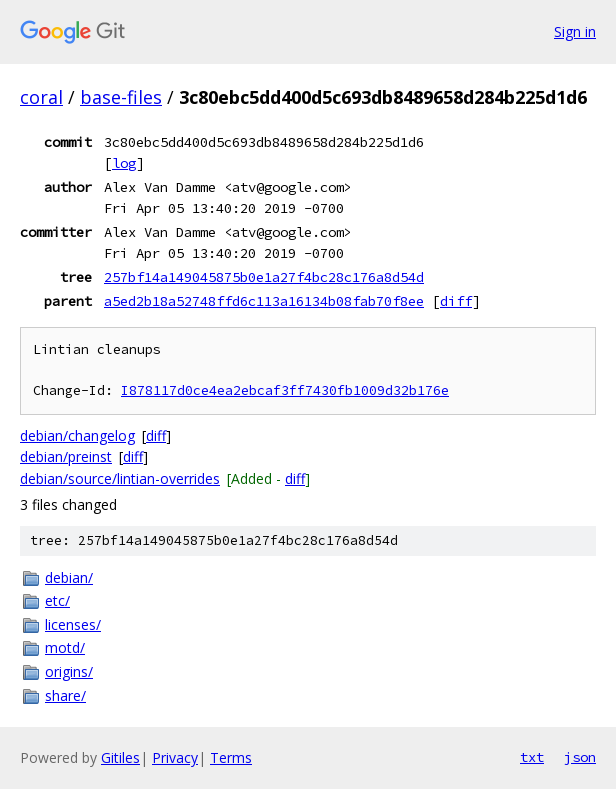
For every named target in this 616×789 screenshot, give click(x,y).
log (124, 163)
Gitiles (120, 757)
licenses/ (73, 624)
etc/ (57, 600)
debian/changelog (77, 435)
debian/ (69, 577)
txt (532, 757)
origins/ (69, 671)
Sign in (575, 31)
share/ (65, 695)
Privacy (175, 757)
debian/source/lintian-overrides (120, 478)
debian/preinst (66, 456)
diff (456, 301)
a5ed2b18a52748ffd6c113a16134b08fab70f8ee (264, 301)
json (580, 757)
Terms (231, 757)
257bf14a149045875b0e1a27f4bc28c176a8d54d (264, 277)
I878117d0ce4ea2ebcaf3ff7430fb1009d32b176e (285, 390)
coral (41, 97)
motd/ (65, 647)
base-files (121, 97)
